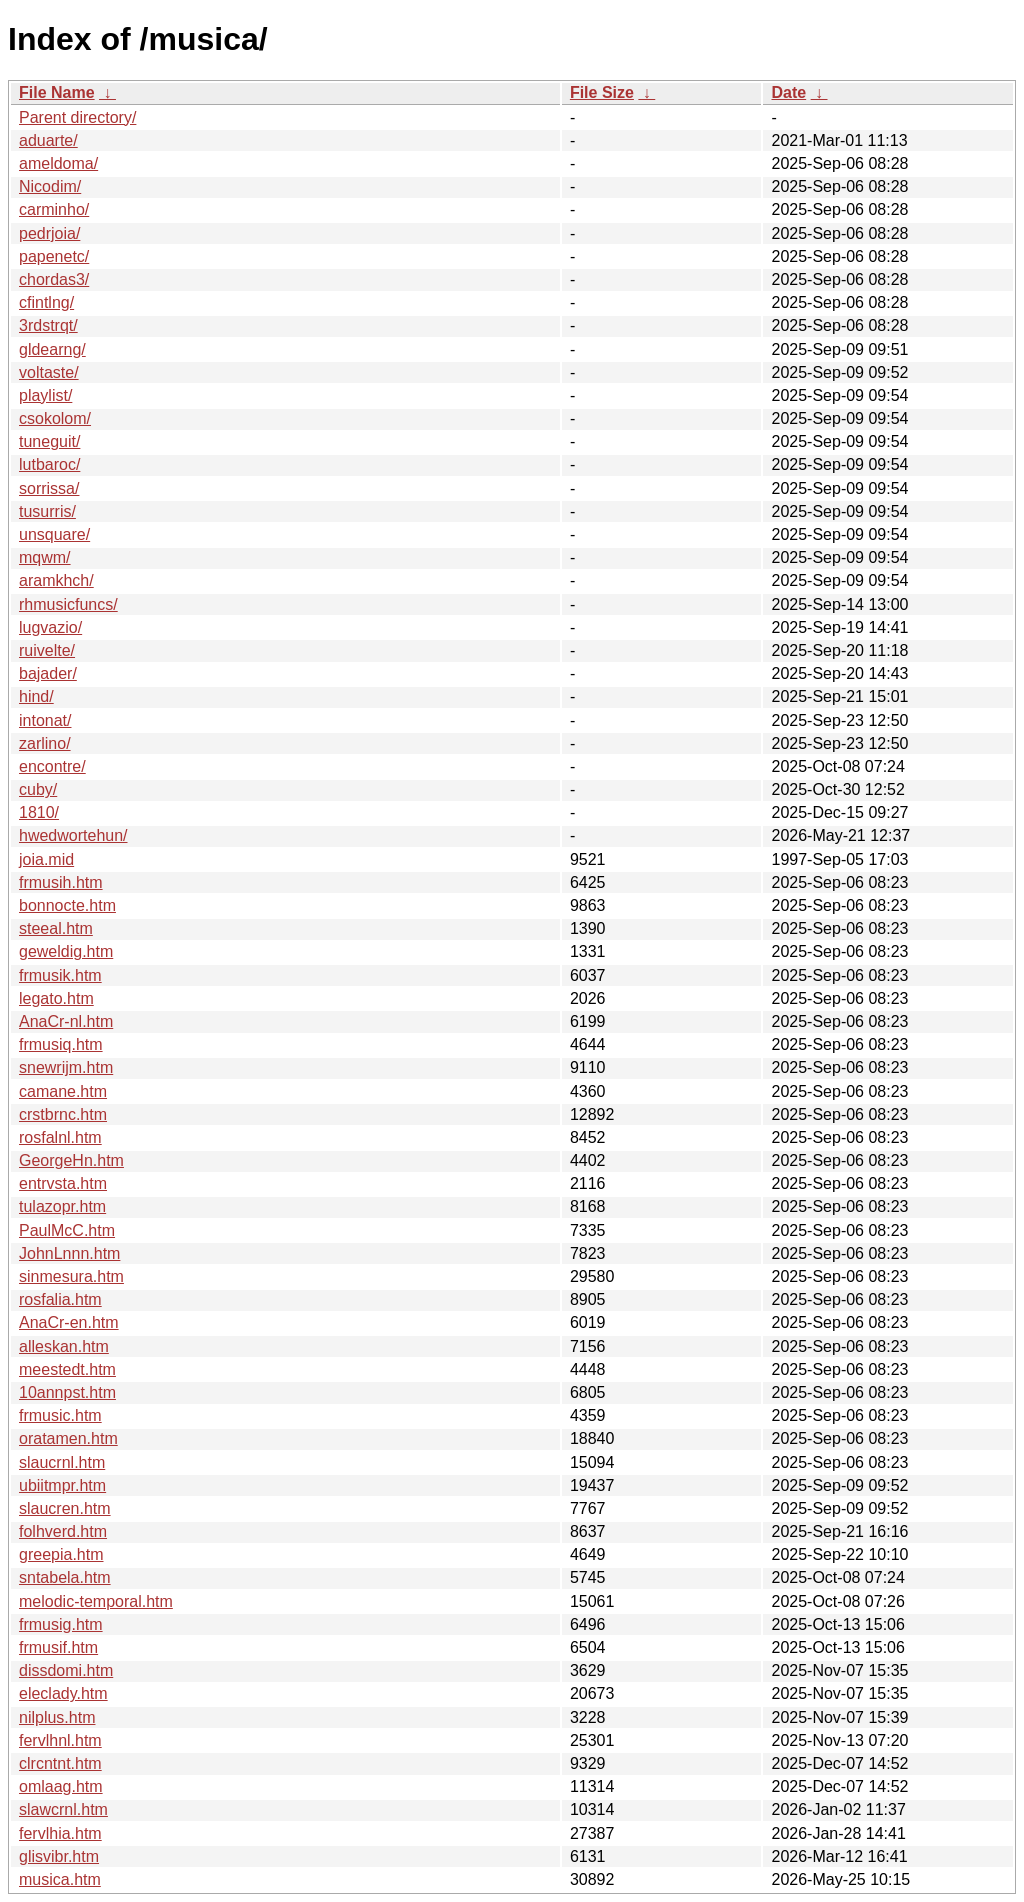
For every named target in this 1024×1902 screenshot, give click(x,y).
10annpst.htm (67, 1392)
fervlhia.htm (60, 1833)
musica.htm (60, 1879)
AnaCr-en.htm (69, 1322)
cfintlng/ (46, 302)
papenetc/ (54, 256)
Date (788, 92)
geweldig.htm (66, 951)
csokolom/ (55, 418)
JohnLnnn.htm (69, 1253)
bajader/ (48, 673)
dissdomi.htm (66, 1670)
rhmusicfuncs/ (68, 604)
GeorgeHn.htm (71, 1160)
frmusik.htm (60, 975)
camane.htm (63, 1091)
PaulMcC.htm (67, 1230)
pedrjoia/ (49, 233)
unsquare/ (54, 534)
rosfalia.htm (60, 1299)
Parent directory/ (77, 117)
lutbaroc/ (49, 464)
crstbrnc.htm (63, 1114)
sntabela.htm (65, 1577)
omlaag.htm (61, 1786)
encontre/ (52, 766)
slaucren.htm (65, 1508)
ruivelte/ (47, 650)
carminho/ (54, 209)
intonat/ (45, 720)
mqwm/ (45, 557)
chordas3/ (54, 279)
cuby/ (38, 789)
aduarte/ (48, 140)
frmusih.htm (61, 882)
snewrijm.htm (66, 1067)
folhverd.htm (63, 1531)
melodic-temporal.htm (96, 1601)
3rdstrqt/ (48, 325)
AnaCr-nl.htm (66, 1021)
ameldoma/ (58, 163)
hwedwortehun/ (73, 835)
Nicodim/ (50, 186)
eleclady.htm (63, 1693)
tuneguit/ (49, 441)
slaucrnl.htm (62, 1462)
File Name (57, 92)
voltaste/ (49, 372)
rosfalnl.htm (60, 1137)
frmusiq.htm (61, 1044)
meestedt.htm (67, 1369)
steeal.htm (56, 928)
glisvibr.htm (59, 1856)
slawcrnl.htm (63, 1809)
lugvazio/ (50, 627)
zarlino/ (45, 743)
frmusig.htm (61, 1624)
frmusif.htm (58, 1647)
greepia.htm (61, 1554)
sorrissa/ (49, 488)
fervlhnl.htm (60, 1740)
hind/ (36, 696)
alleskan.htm (64, 1346)
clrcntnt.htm (60, 1763)
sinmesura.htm (71, 1276)
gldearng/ (52, 349)
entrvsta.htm (63, 1183)
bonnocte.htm (67, 905)
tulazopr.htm (62, 1206)
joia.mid (46, 859)
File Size (602, 92)
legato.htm (56, 998)
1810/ (39, 812)
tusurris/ (47, 511)
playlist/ (45, 395)
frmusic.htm (60, 1415)
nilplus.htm (57, 1717)
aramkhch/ (56, 580)
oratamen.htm (68, 1438)
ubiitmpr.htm (62, 1485)
